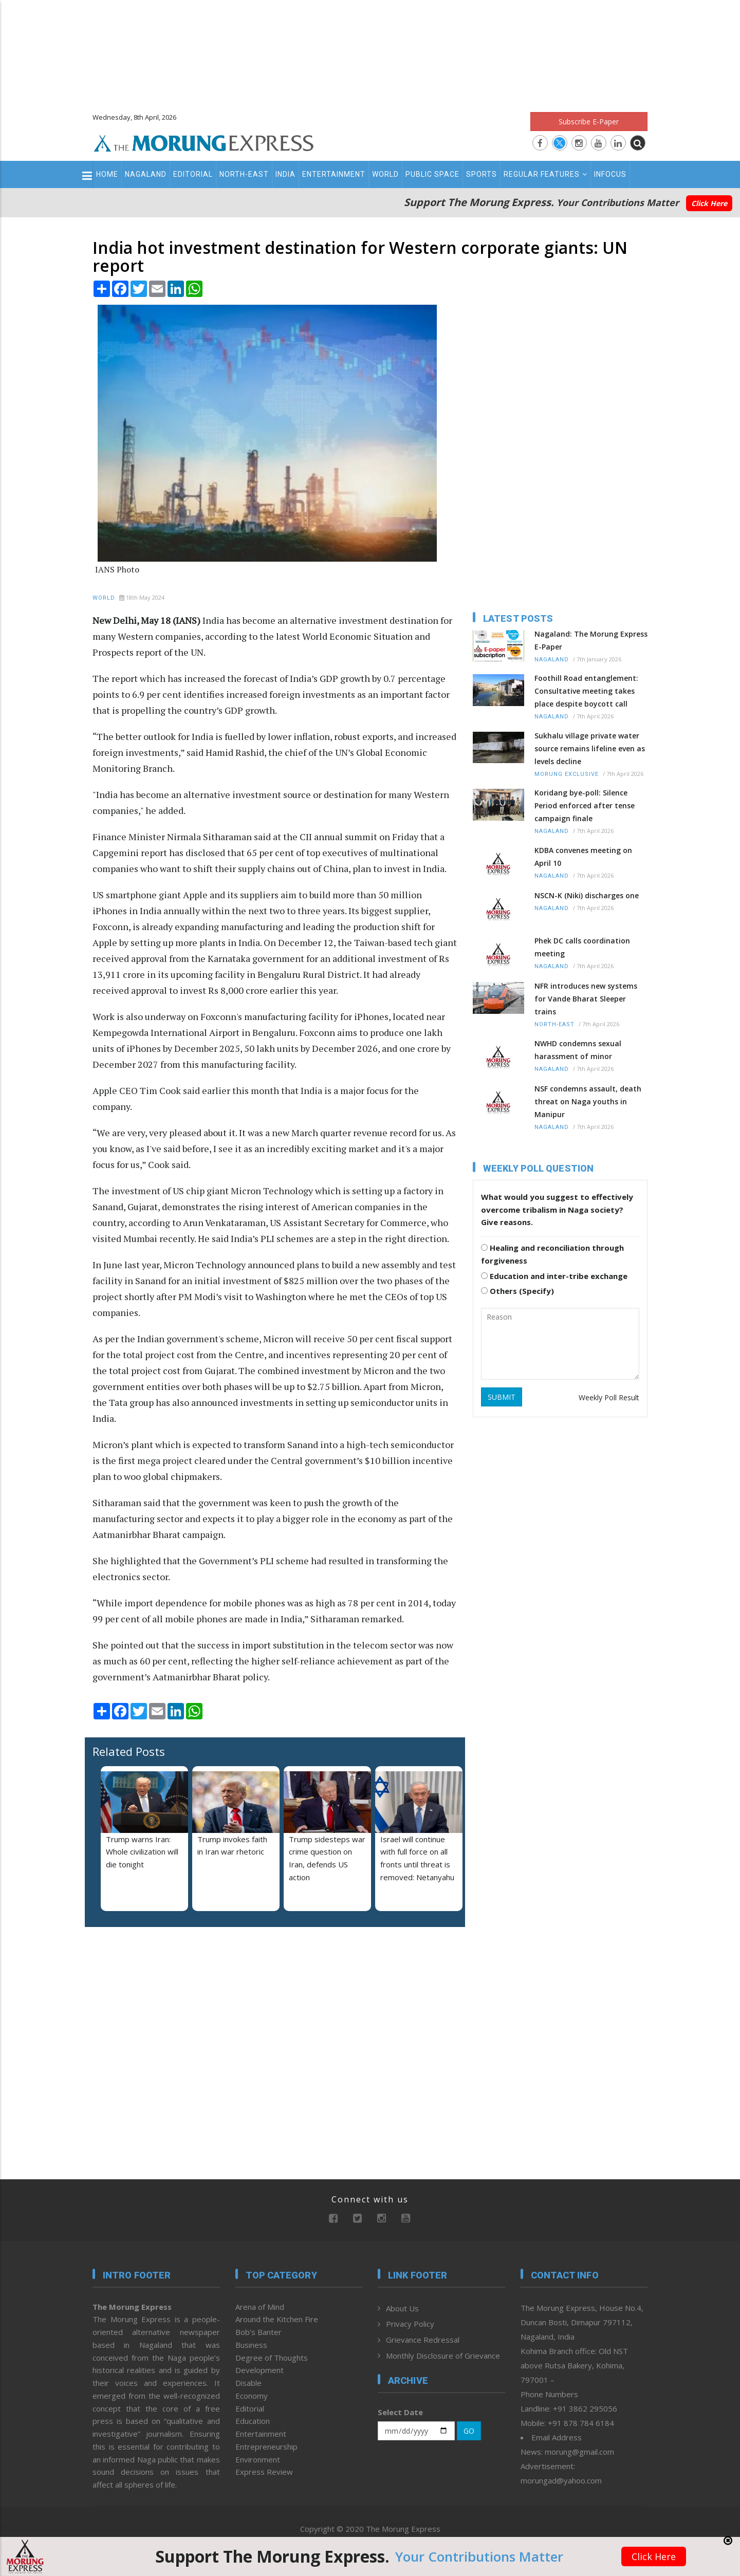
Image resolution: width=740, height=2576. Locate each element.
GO (469, 2431)
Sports (481, 174)
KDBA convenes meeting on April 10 (583, 856)
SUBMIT (501, 1397)
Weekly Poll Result (609, 1397)
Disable (248, 2383)
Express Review (264, 2472)
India (285, 174)
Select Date (400, 2412)
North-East (244, 174)
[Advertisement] (370, 51)
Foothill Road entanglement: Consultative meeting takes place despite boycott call (586, 691)
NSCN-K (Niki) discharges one (586, 895)
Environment (257, 2459)
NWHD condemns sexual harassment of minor (577, 1050)
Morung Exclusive (566, 774)
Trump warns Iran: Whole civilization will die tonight (142, 1852)
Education (252, 2421)
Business (251, 2345)
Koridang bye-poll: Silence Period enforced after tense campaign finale (584, 805)
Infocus (610, 174)
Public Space (432, 174)
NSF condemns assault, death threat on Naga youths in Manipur (587, 1101)
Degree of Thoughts (271, 2357)
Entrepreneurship (266, 2446)
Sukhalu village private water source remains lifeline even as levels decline (589, 748)
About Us (402, 2308)
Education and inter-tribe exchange (554, 1276)
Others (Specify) (517, 1291)
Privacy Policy (410, 2324)
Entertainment (333, 174)
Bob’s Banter (258, 2332)
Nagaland (145, 174)
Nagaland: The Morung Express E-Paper (590, 640)
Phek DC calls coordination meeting (582, 947)
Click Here (709, 203)
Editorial (193, 174)
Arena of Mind (259, 2307)
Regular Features (545, 174)
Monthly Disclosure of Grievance (443, 2355)
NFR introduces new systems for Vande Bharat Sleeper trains (585, 998)
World (385, 174)
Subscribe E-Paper (589, 121)
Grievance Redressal (422, 2339)
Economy (251, 2395)
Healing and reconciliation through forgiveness (552, 1254)
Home (107, 174)
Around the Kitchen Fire (276, 2319)
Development (259, 2370)
